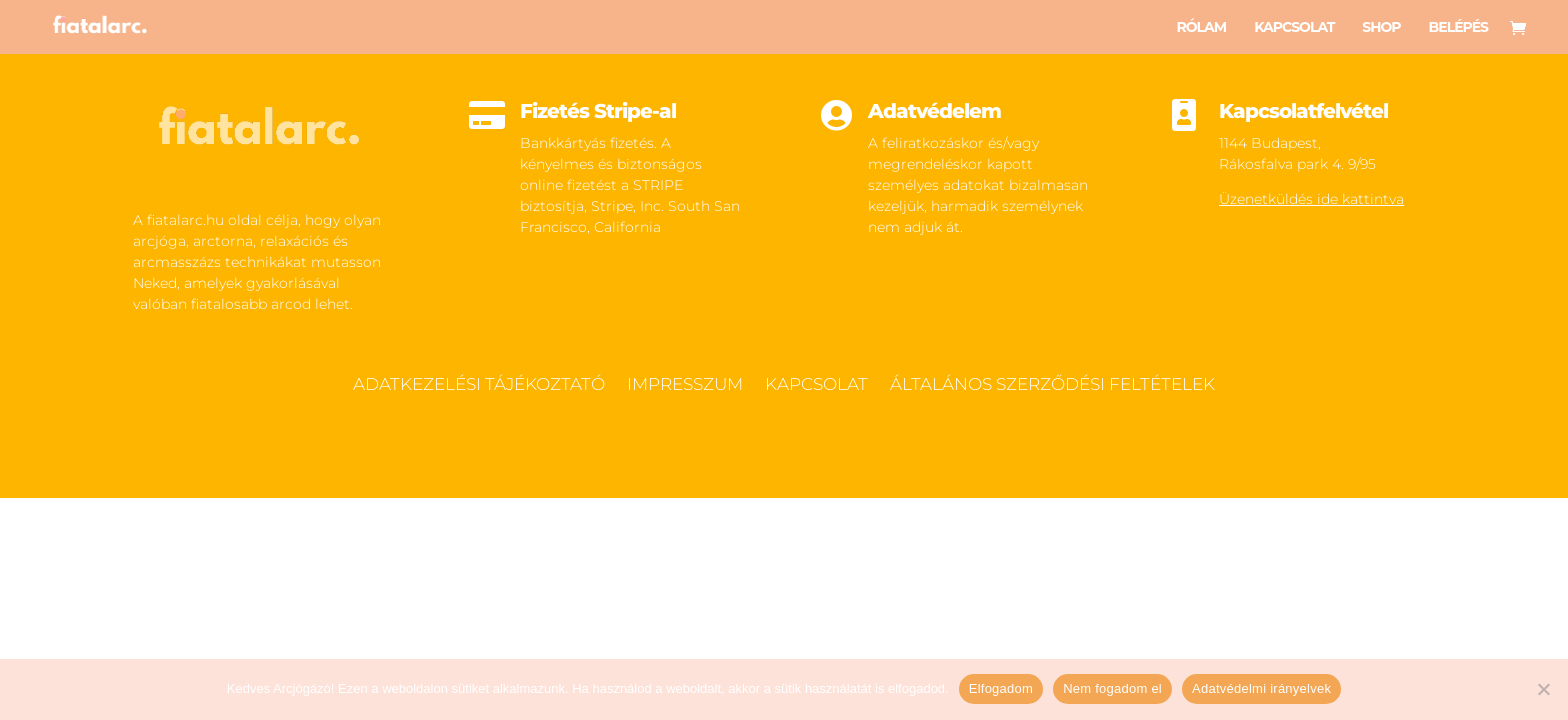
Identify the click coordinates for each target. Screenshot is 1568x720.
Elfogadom (1001, 688)
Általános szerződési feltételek (1052, 385)
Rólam (1201, 28)
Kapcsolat (1294, 28)
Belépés (1458, 28)
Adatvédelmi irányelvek (1261, 688)
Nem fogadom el (1112, 688)
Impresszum (685, 385)
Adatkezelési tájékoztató (479, 385)
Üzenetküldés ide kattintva (1311, 199)
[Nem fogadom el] (1543, 689)
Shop (1381, 28)
